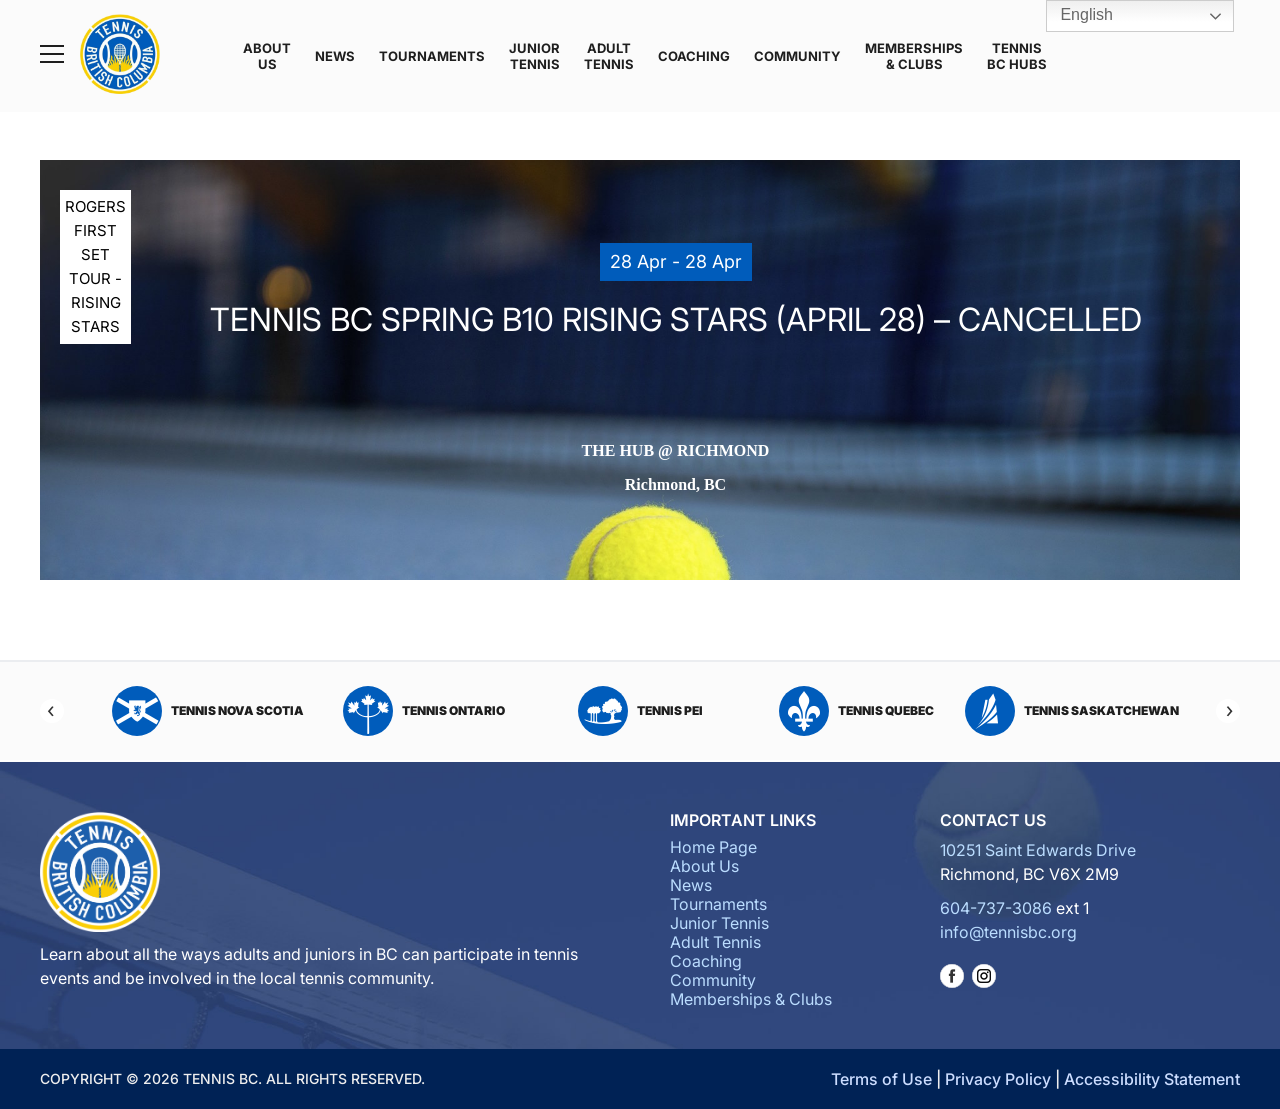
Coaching (694, 56)
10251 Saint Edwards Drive (1038, 850)
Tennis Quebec (856, 711)
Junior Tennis (534, 56)
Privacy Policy (998, 1079)
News (335, 56)
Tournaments (432, 56)
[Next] (1228, 711)
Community (797, 56)
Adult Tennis (609, 56)
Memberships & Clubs (914, 56)
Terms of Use (881, 1079)
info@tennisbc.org (1008, 932)
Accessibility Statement (1152, 1079)
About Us (267, 56)
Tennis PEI (640, 711)
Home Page (713, 847)
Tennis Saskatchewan (1072, 711)
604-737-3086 (996, 908)
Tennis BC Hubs (1017, 56)
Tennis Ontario (424, 711)
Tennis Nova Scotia (208, 711)
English (1072, 16)
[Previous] (52, 711)
